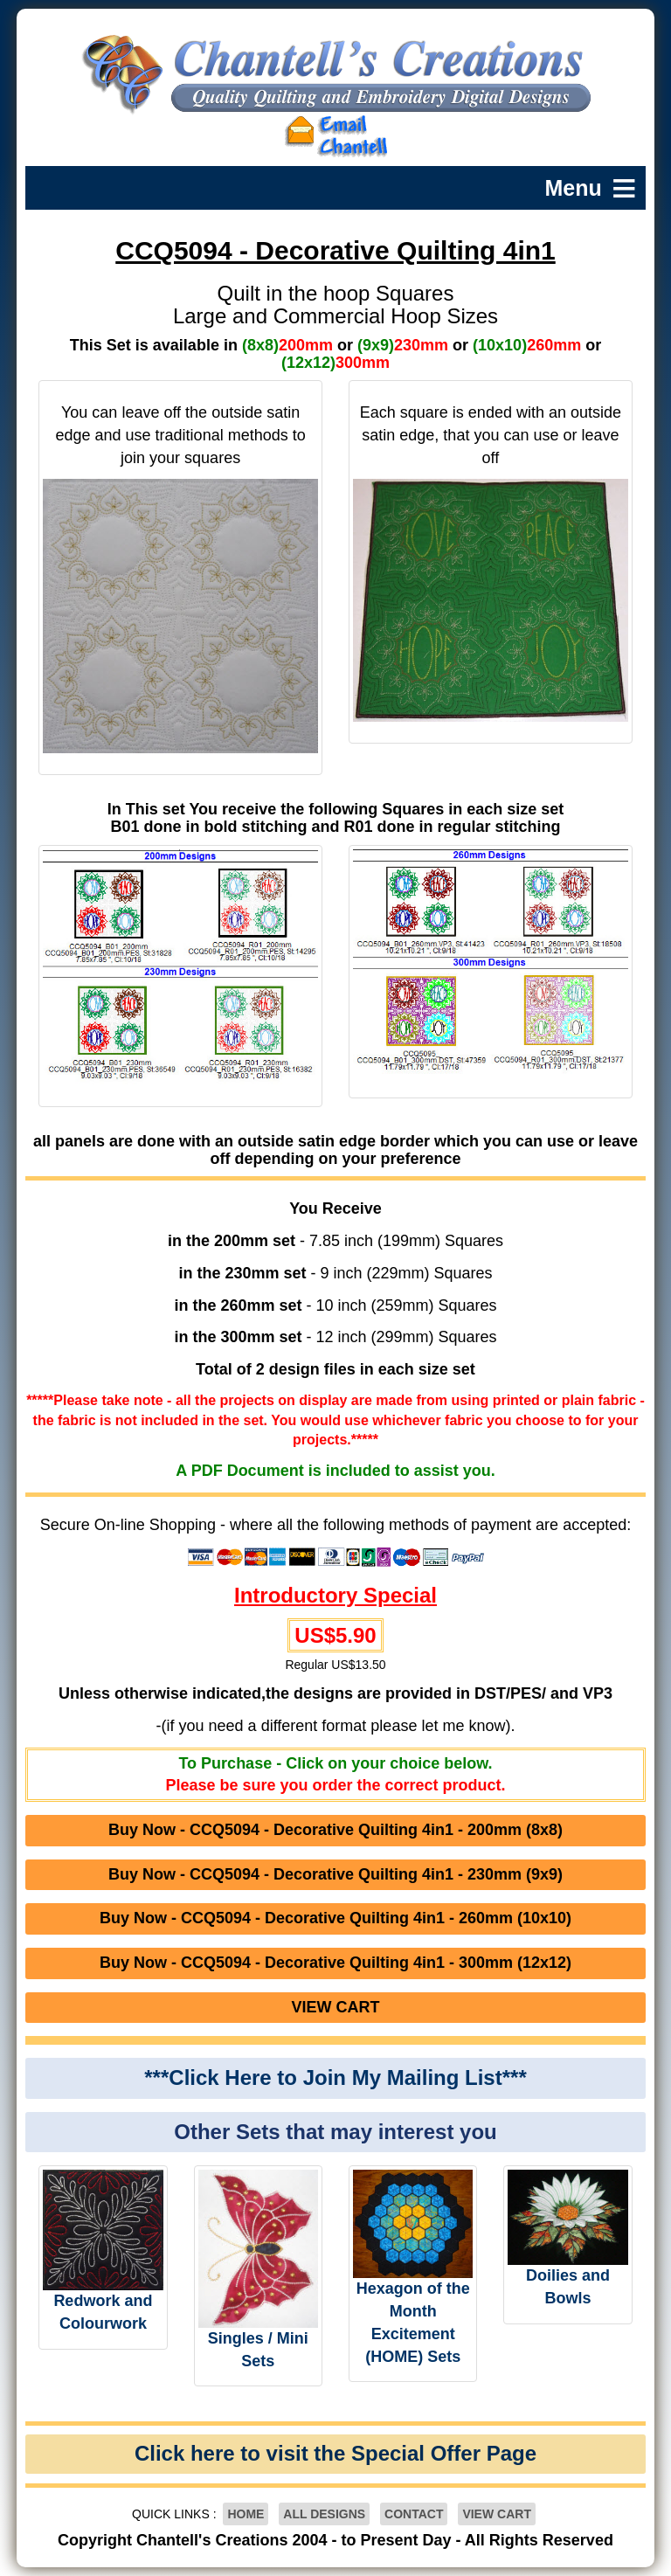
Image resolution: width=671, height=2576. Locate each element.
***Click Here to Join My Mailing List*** (335, 2077)
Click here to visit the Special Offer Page (335, 2453)
